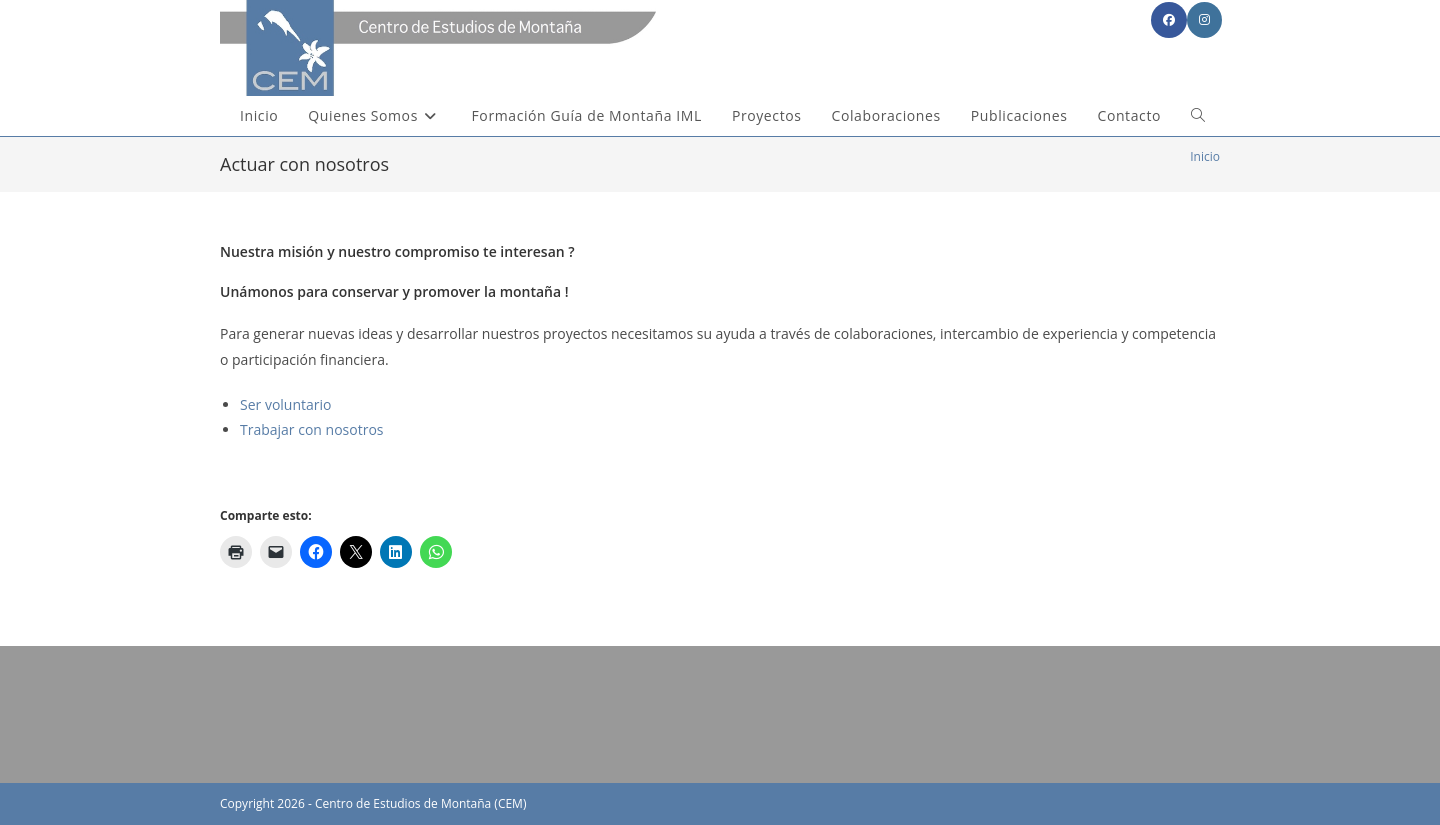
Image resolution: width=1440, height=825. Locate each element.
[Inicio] (1205, 156)
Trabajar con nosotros (312, 429)
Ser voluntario (285, 404)
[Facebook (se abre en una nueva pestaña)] (1169, 20)
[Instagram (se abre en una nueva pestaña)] (1204, 20)
